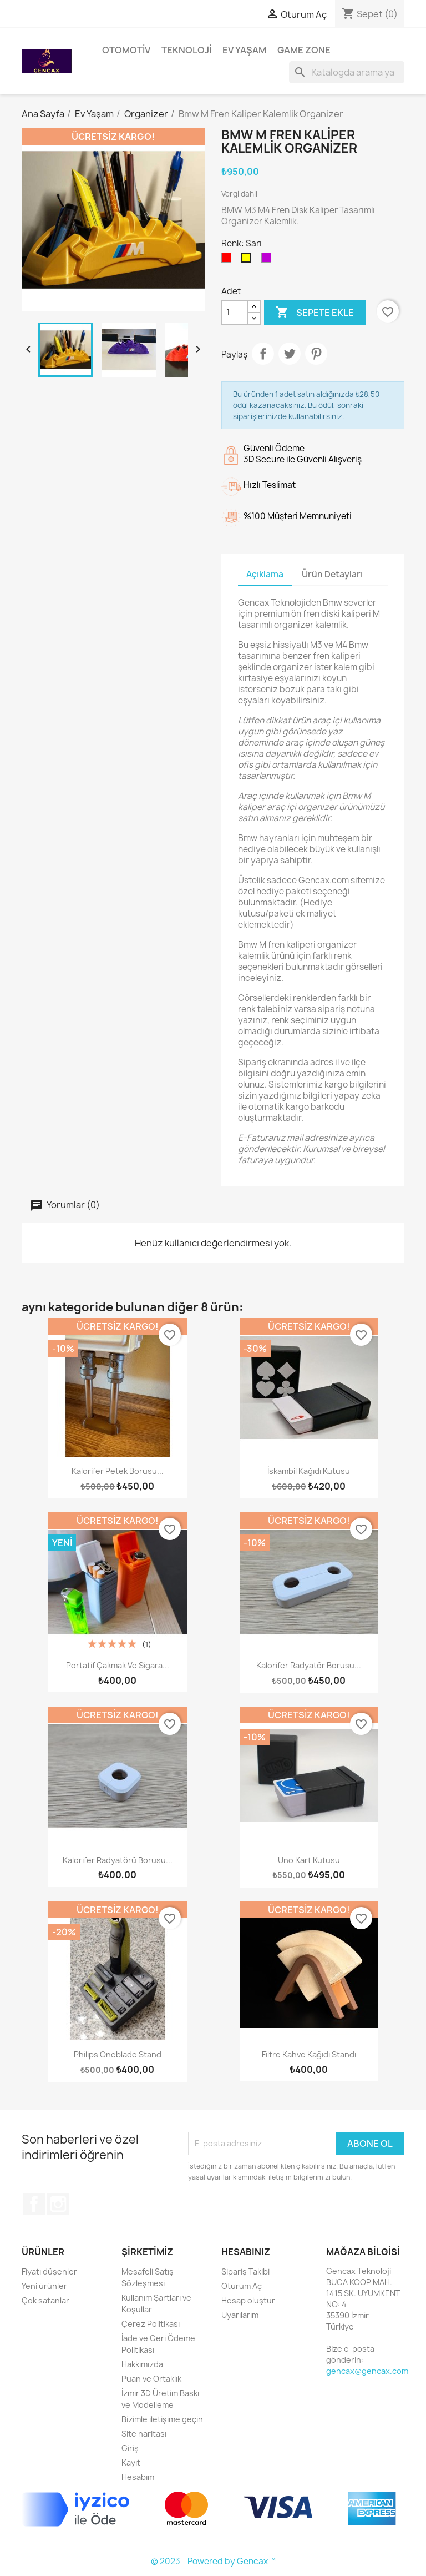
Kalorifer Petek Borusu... (118, 1471)
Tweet (289, 354)
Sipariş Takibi (245, 2271)
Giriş (130, 2448)
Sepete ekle (315, 312)
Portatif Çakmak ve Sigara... (117, 1665)
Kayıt (130, 2462)
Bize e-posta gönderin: (350, 2354)
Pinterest (316, 354)
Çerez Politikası (150, 2323)
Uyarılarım (239, 2315)
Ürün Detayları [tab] (332, 574)
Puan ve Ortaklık (151, 2378)
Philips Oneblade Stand (117, 2054)
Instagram (58, 2204)
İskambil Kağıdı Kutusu (308, 1471)
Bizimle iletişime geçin (162, 2419)
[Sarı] (248, 260)
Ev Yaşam (244, 50)
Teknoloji (186, 50)
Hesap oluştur (248, 2300)
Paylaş (263, 354)
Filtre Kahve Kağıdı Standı (309, 2054)
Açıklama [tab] (264, 574)
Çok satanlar (45, 2300)
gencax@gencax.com (367, 2371)
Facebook (34, 2204)
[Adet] (234, 312)
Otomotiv (126, 50)
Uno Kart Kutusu (309, 1860)
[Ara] (346, 72)
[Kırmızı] (228, 260)
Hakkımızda (142, 2364)
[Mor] (268, 260)
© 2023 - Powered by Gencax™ (213, 2561)
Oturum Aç (241, 2286)
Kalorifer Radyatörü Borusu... (118, 1860)
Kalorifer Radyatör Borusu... (308, 1665)
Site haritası (143, 2433)
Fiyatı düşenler (49, 2271)
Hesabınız (245, 2252)
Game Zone (304, 50)
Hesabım (137, 2477)
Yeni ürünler (44, 2286)
